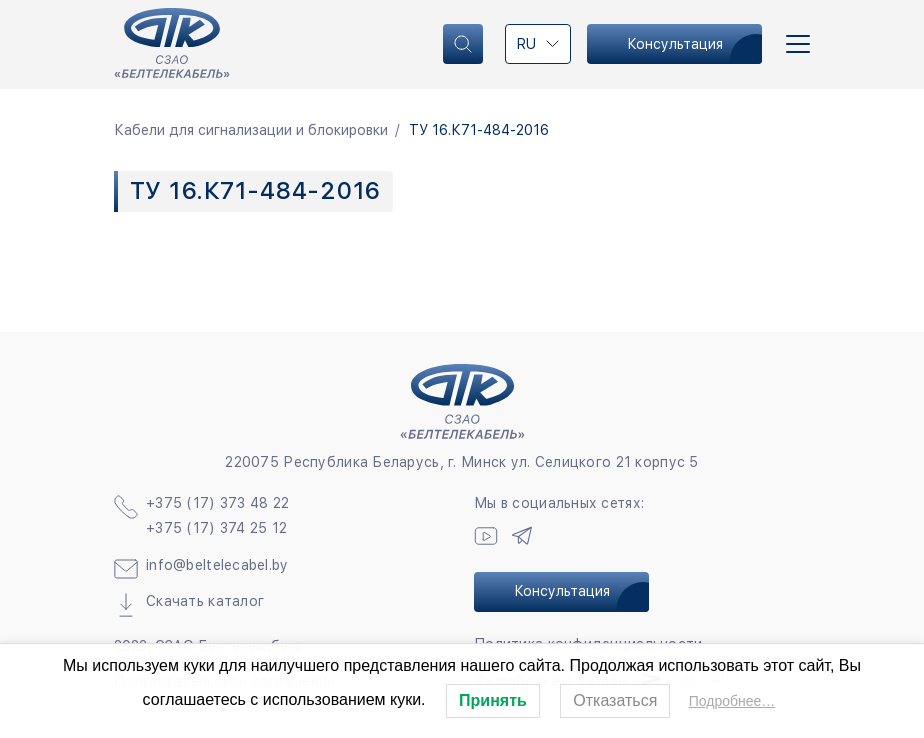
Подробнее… (732, 701)
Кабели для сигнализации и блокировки (251, 130)
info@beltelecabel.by (217, 565)
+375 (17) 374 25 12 (216, 528)
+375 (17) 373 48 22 (217, 503)
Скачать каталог (205, 601)
